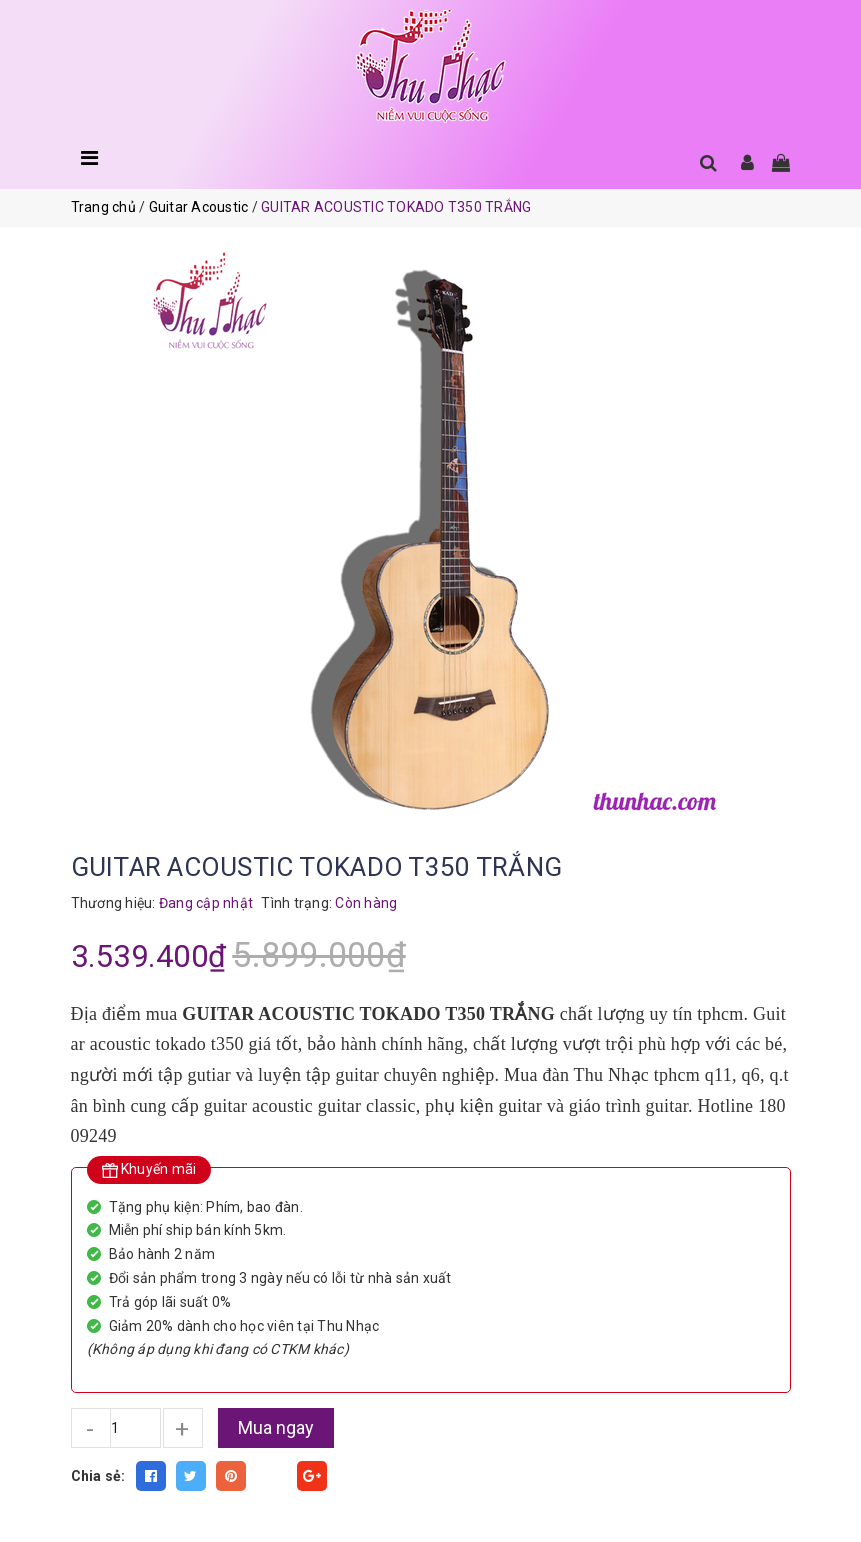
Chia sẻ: (98, 1476)
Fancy (272, 1476)
